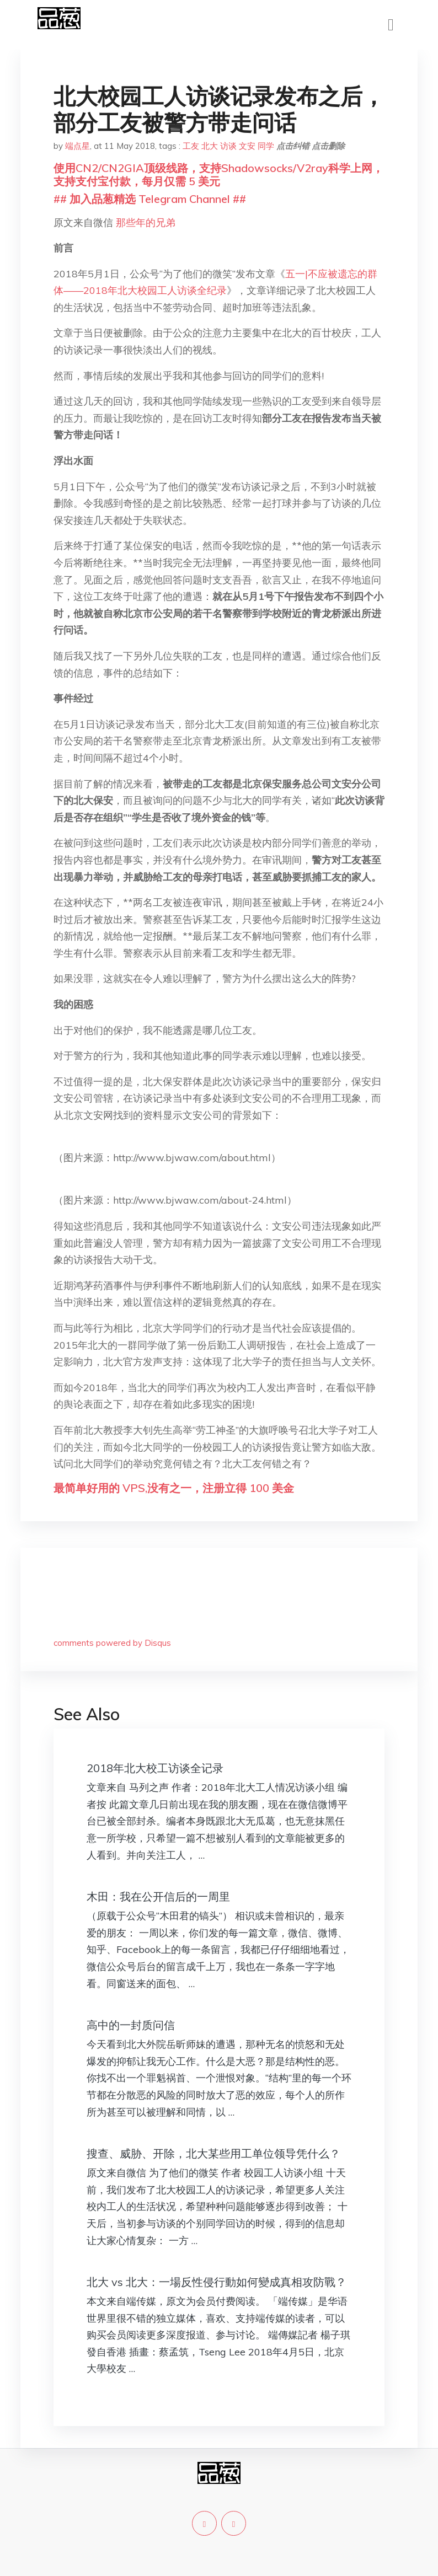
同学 (266, 146)
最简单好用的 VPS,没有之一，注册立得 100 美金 (174, 1488)
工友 (191, 146)
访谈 (228, 146)
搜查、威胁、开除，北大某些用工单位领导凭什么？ (213, 2153)
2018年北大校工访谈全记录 (155, 1768)
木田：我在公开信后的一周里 (158, 1896)
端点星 (77, 146)
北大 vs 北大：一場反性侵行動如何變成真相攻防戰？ (216, 2282)
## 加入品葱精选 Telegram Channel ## (150, 199)
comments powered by (112, 1643)
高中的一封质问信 (131, 2025)
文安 (247, 146)
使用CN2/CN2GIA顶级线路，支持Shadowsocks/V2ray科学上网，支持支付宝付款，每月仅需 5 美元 (218, 174)
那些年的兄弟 (145, 222)
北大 (209, 146)
